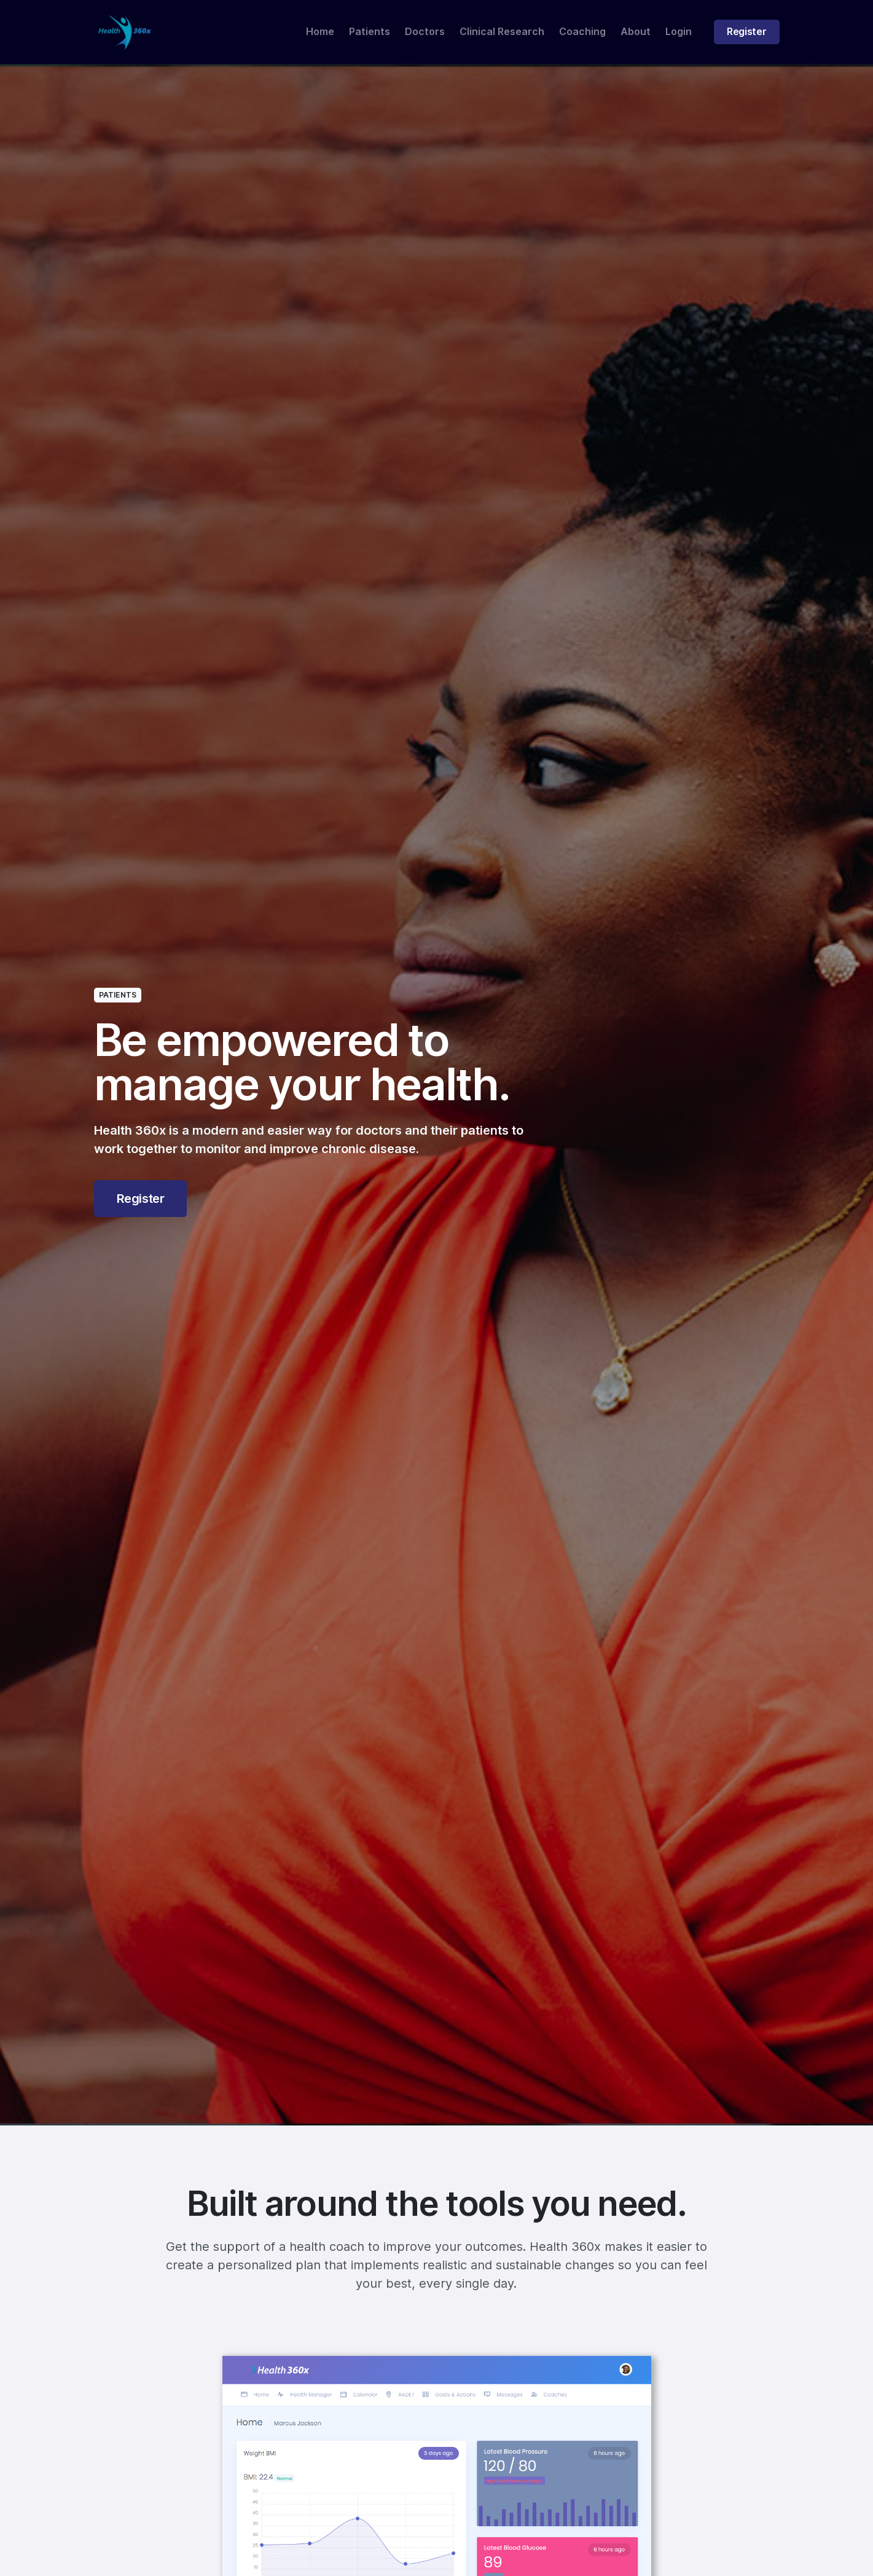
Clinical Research (502, 31)
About (635, 31)
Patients (369, 31)
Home (320, 31)
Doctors (425, 31)
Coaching (582, 31)
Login (678, 31)
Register (746, 31)
